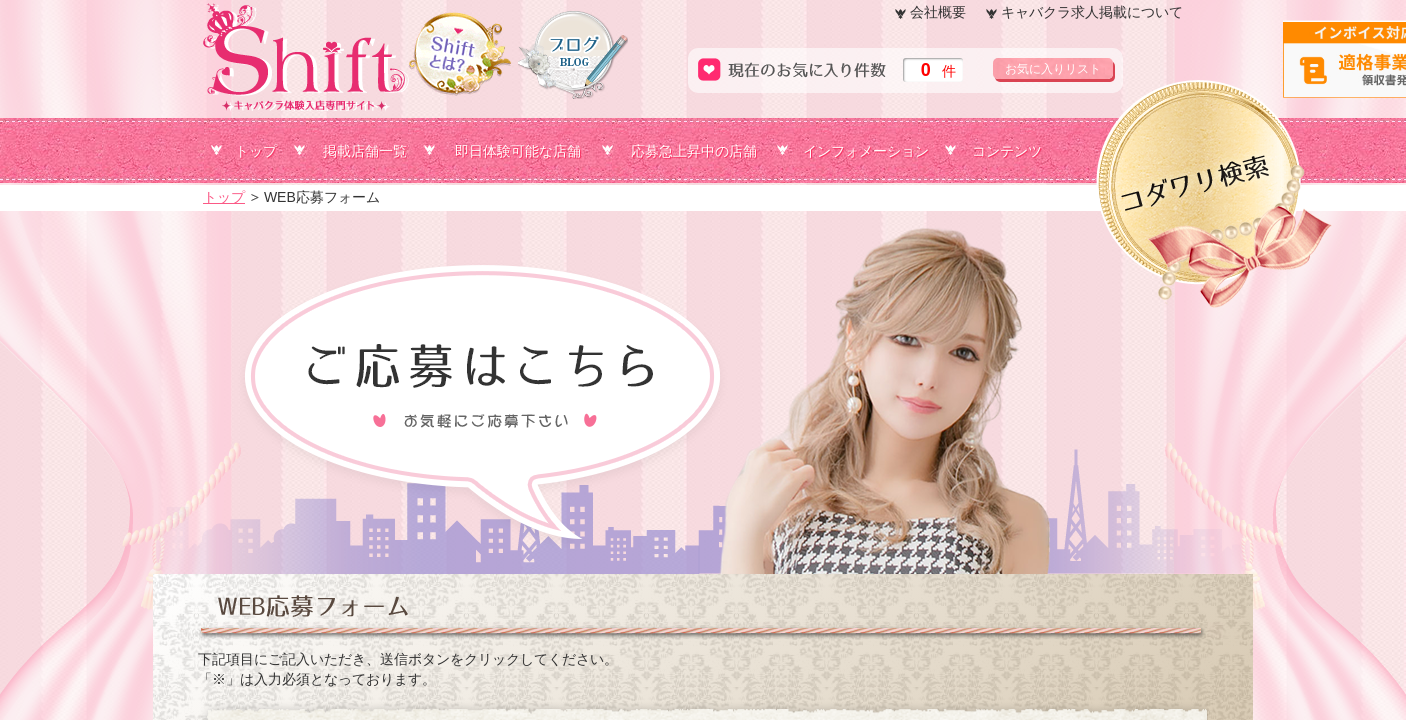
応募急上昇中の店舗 (694, 151)
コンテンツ (1007, 151)
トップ (256, 151)
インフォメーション (866, 151)
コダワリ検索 (1340, 113)
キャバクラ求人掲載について (1092, 12)
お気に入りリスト (1053, 69)
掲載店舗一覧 (365, 151)
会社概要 (938, 12)
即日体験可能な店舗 (518, 151)
